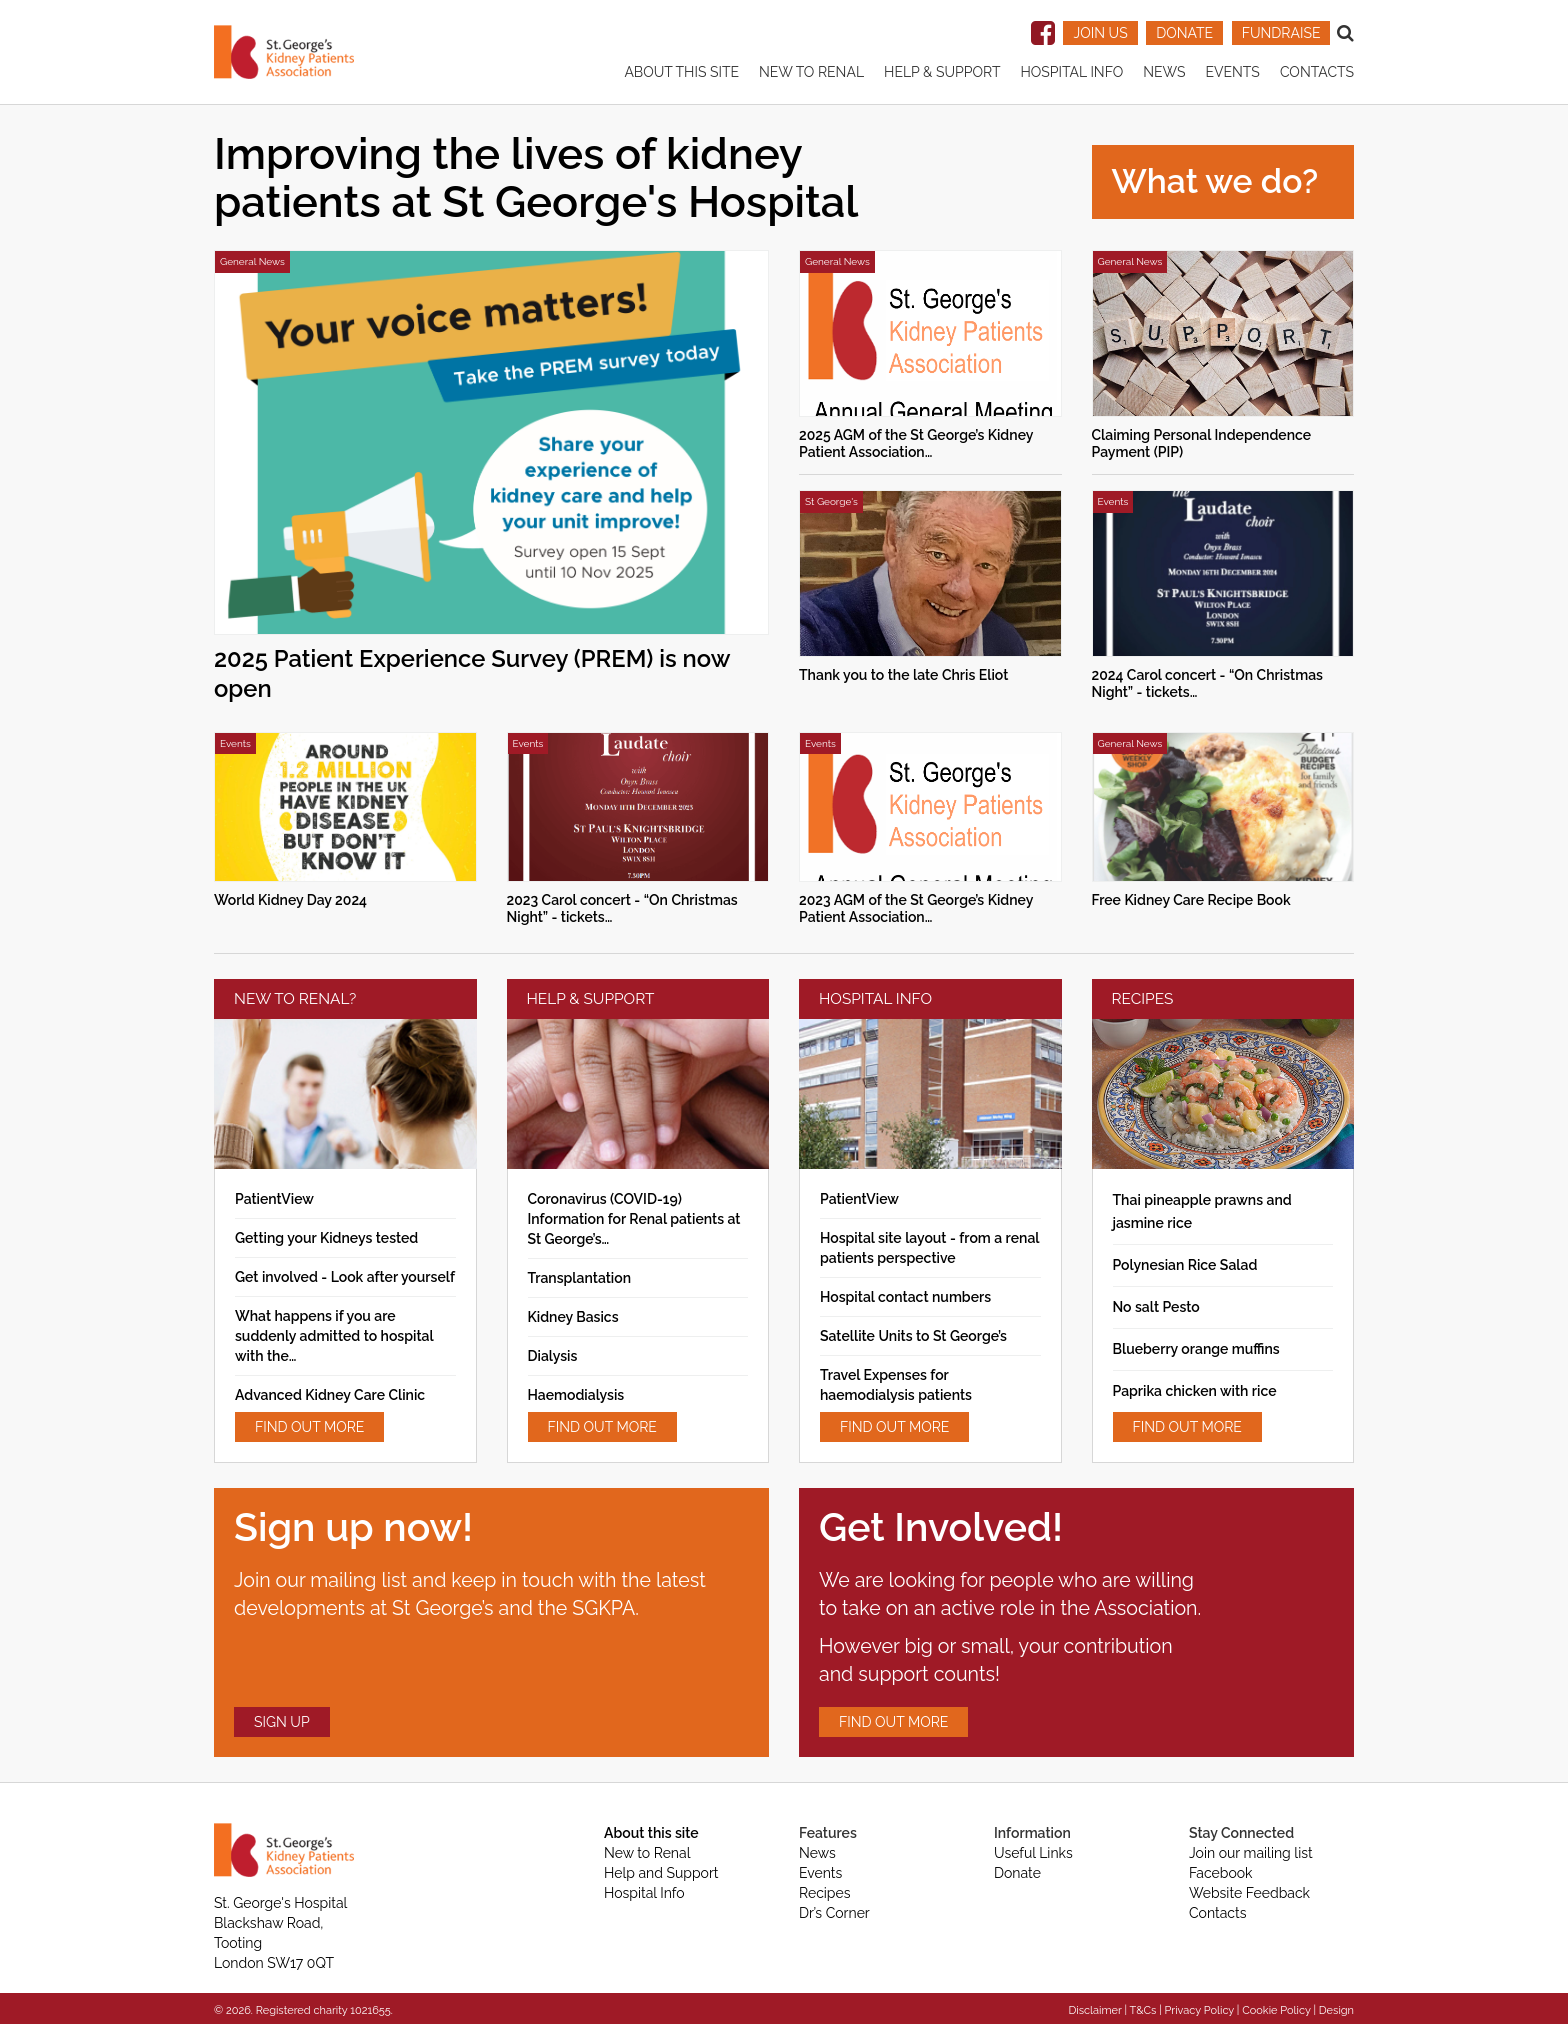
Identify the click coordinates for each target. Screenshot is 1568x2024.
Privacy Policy (1200, 2010)
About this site (681, 72)
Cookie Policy (1276, 2010)
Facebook (1221, 1873)
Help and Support (661, 1873)
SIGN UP (282, 1722)
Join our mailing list (1251, 1853)
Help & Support (942, 72)
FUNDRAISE (1281, 33)
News (1164, 72)
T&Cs (1142, 2010)
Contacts (1317, 72)
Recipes (825, 1893)
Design (1336, 2010)
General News (252, 261)
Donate (1017, 1873)
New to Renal (647, 1853)
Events (1232, 72)
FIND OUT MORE (309, 1427)
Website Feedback (1249, 1893)
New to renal (811, 72)
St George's (831, 501)
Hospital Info (1071, 72)
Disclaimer (1094, 2010)
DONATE (1184, 33)
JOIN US (1100, 33)
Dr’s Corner (834, 1913)
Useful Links (1033, 1853)
